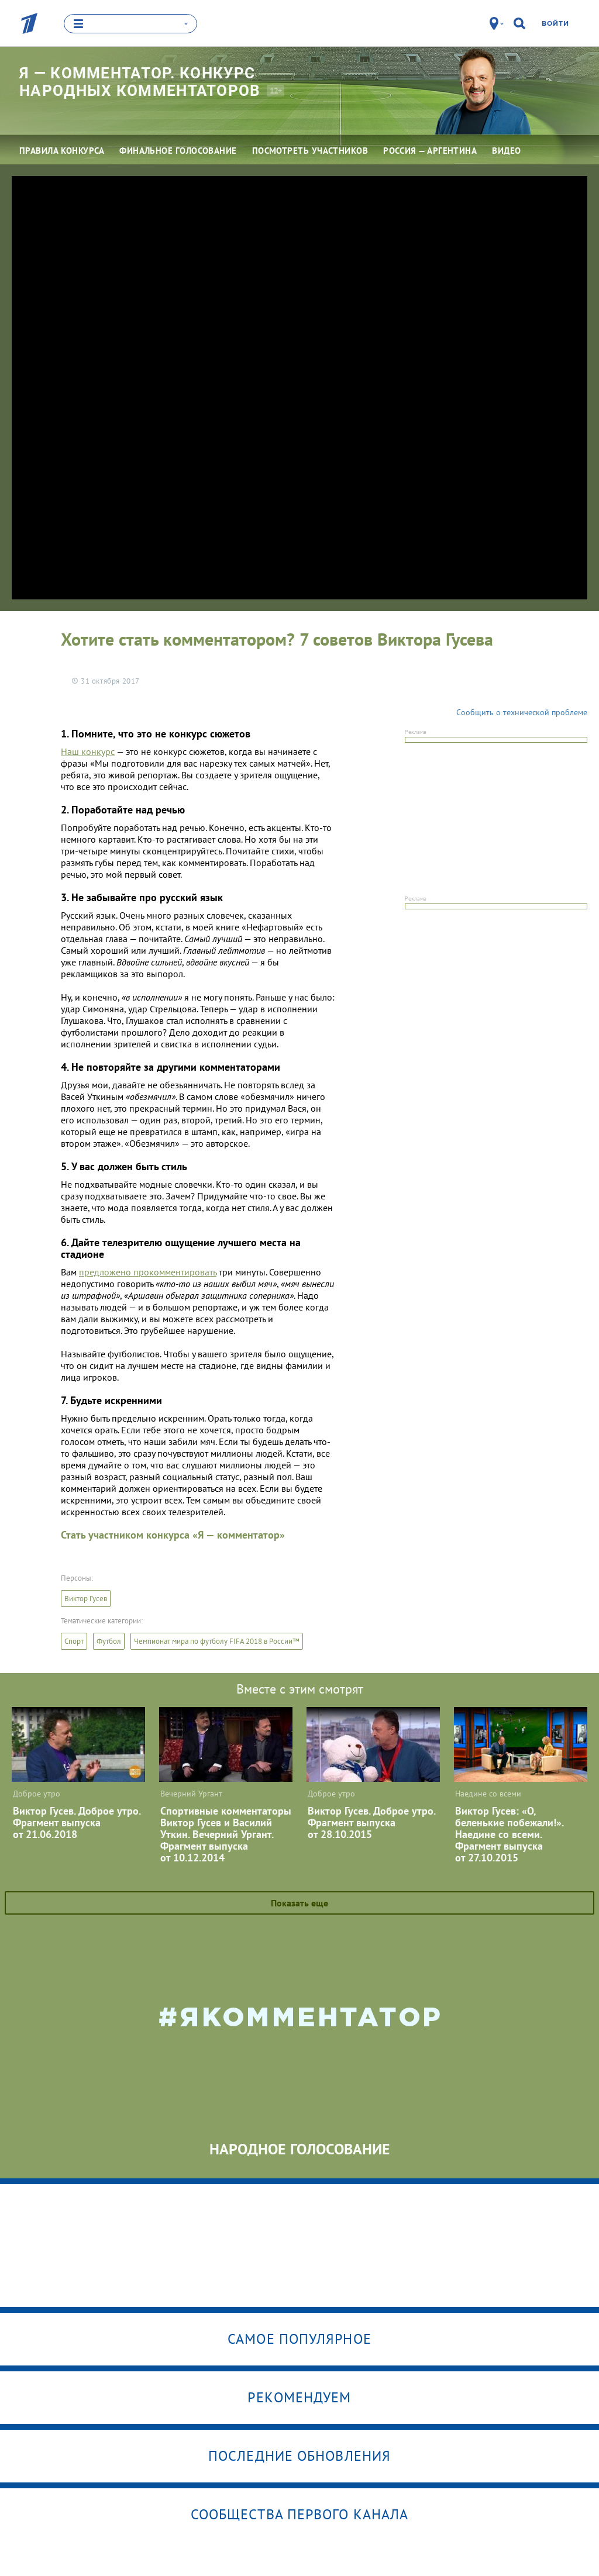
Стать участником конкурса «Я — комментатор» (173, 1534)
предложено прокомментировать (147, 1271)
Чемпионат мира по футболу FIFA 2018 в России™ (217, 1641)
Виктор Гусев (85, 1598)
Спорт (74, 1641)
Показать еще (299, 1902)
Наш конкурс (88, 751)
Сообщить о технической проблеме (521, 711)
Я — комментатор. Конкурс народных (143, 81)
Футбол (109, 1641)
